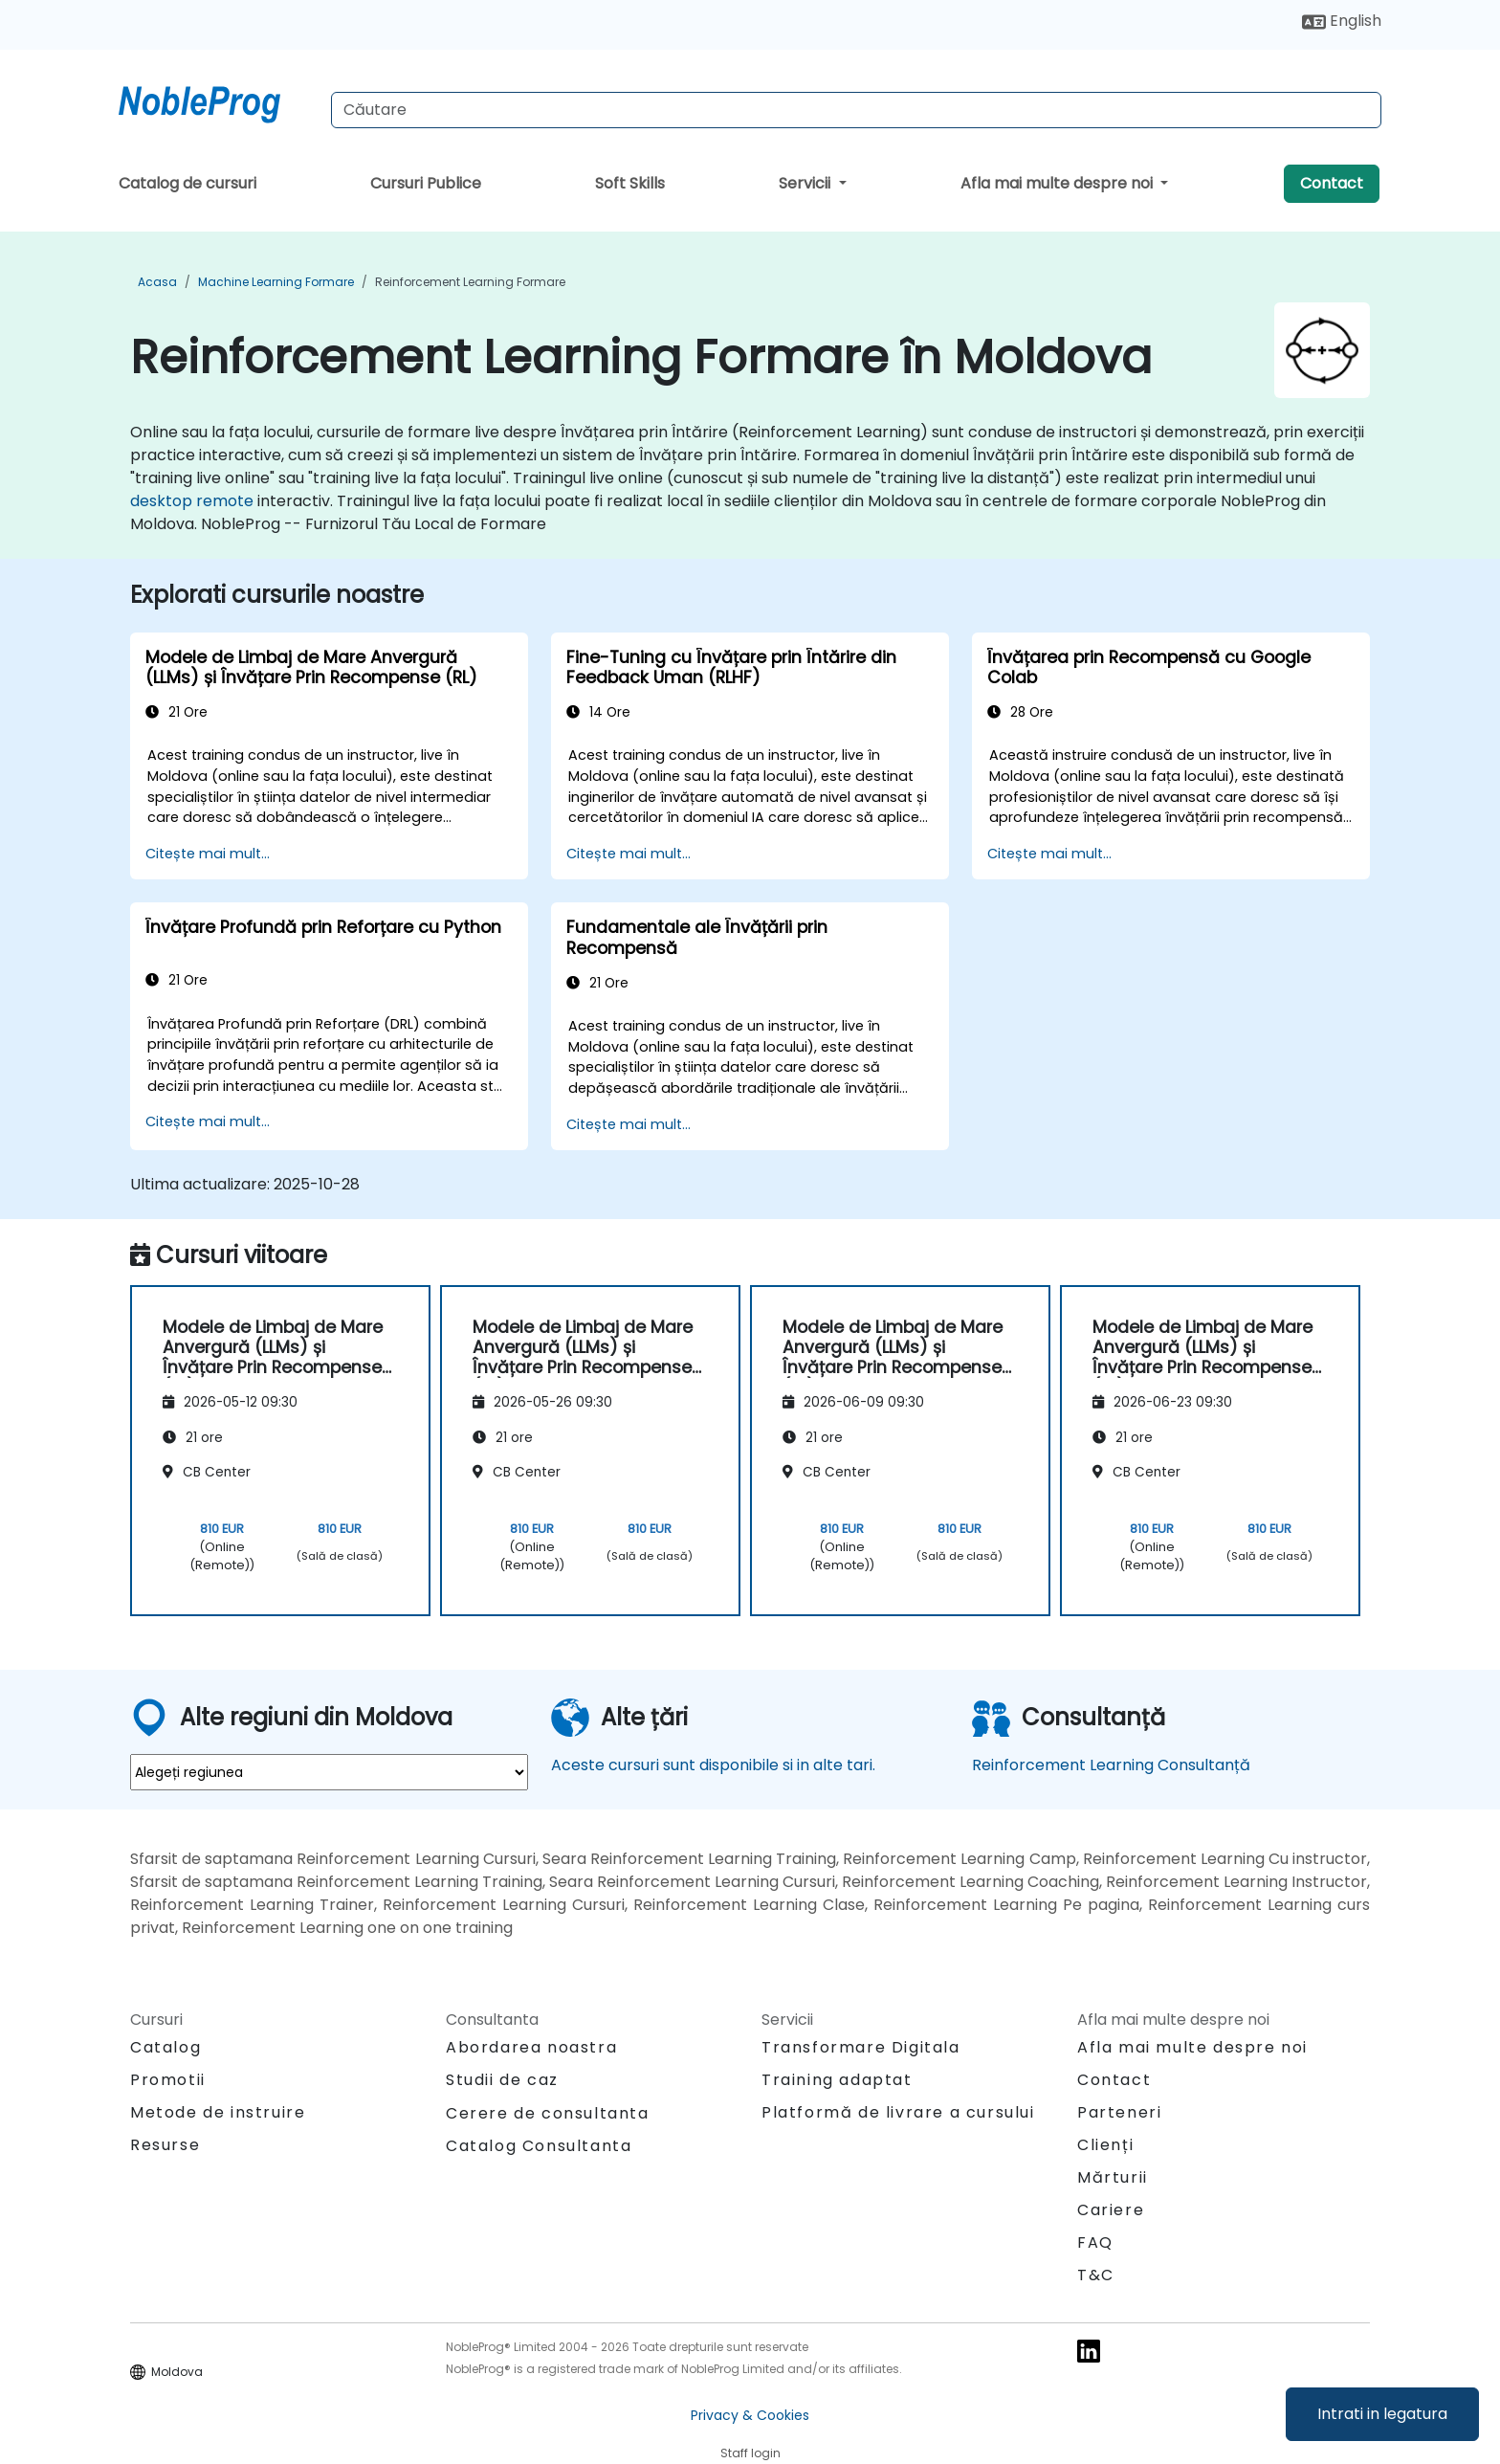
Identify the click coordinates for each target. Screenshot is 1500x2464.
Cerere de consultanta (548, 2113)
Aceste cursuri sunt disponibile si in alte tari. (713, 1765)
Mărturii (1112, 2177)
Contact (1331, 183)
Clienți (1105, 2145)
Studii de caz (502, 2080)
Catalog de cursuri (187, 183)
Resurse (165, 2145)
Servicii (806, 183)
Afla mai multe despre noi (1058, 183)
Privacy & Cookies (750, 2415)
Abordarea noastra (531, 2047)
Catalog (165, 2047)
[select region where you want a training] (329, 1772)
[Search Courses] (856, 110)
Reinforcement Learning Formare (470, 282)
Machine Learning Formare (276, 282)
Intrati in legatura (1382, 2414)
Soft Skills (630, 183)
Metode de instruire (217, 2112)
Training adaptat (837, 2080)
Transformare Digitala (860, 2047)
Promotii (168, 2080)
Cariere (1110, 2210)
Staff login (750, 2453)
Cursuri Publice (425, 183)
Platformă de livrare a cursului (898, 2112)
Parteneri (1119, 2112)
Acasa (157, 282)
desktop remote (192, 501)
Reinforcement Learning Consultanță (1111, 1765)
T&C (1095, 2275)
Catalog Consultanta (538, 2146)
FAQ (1095, 2242)
